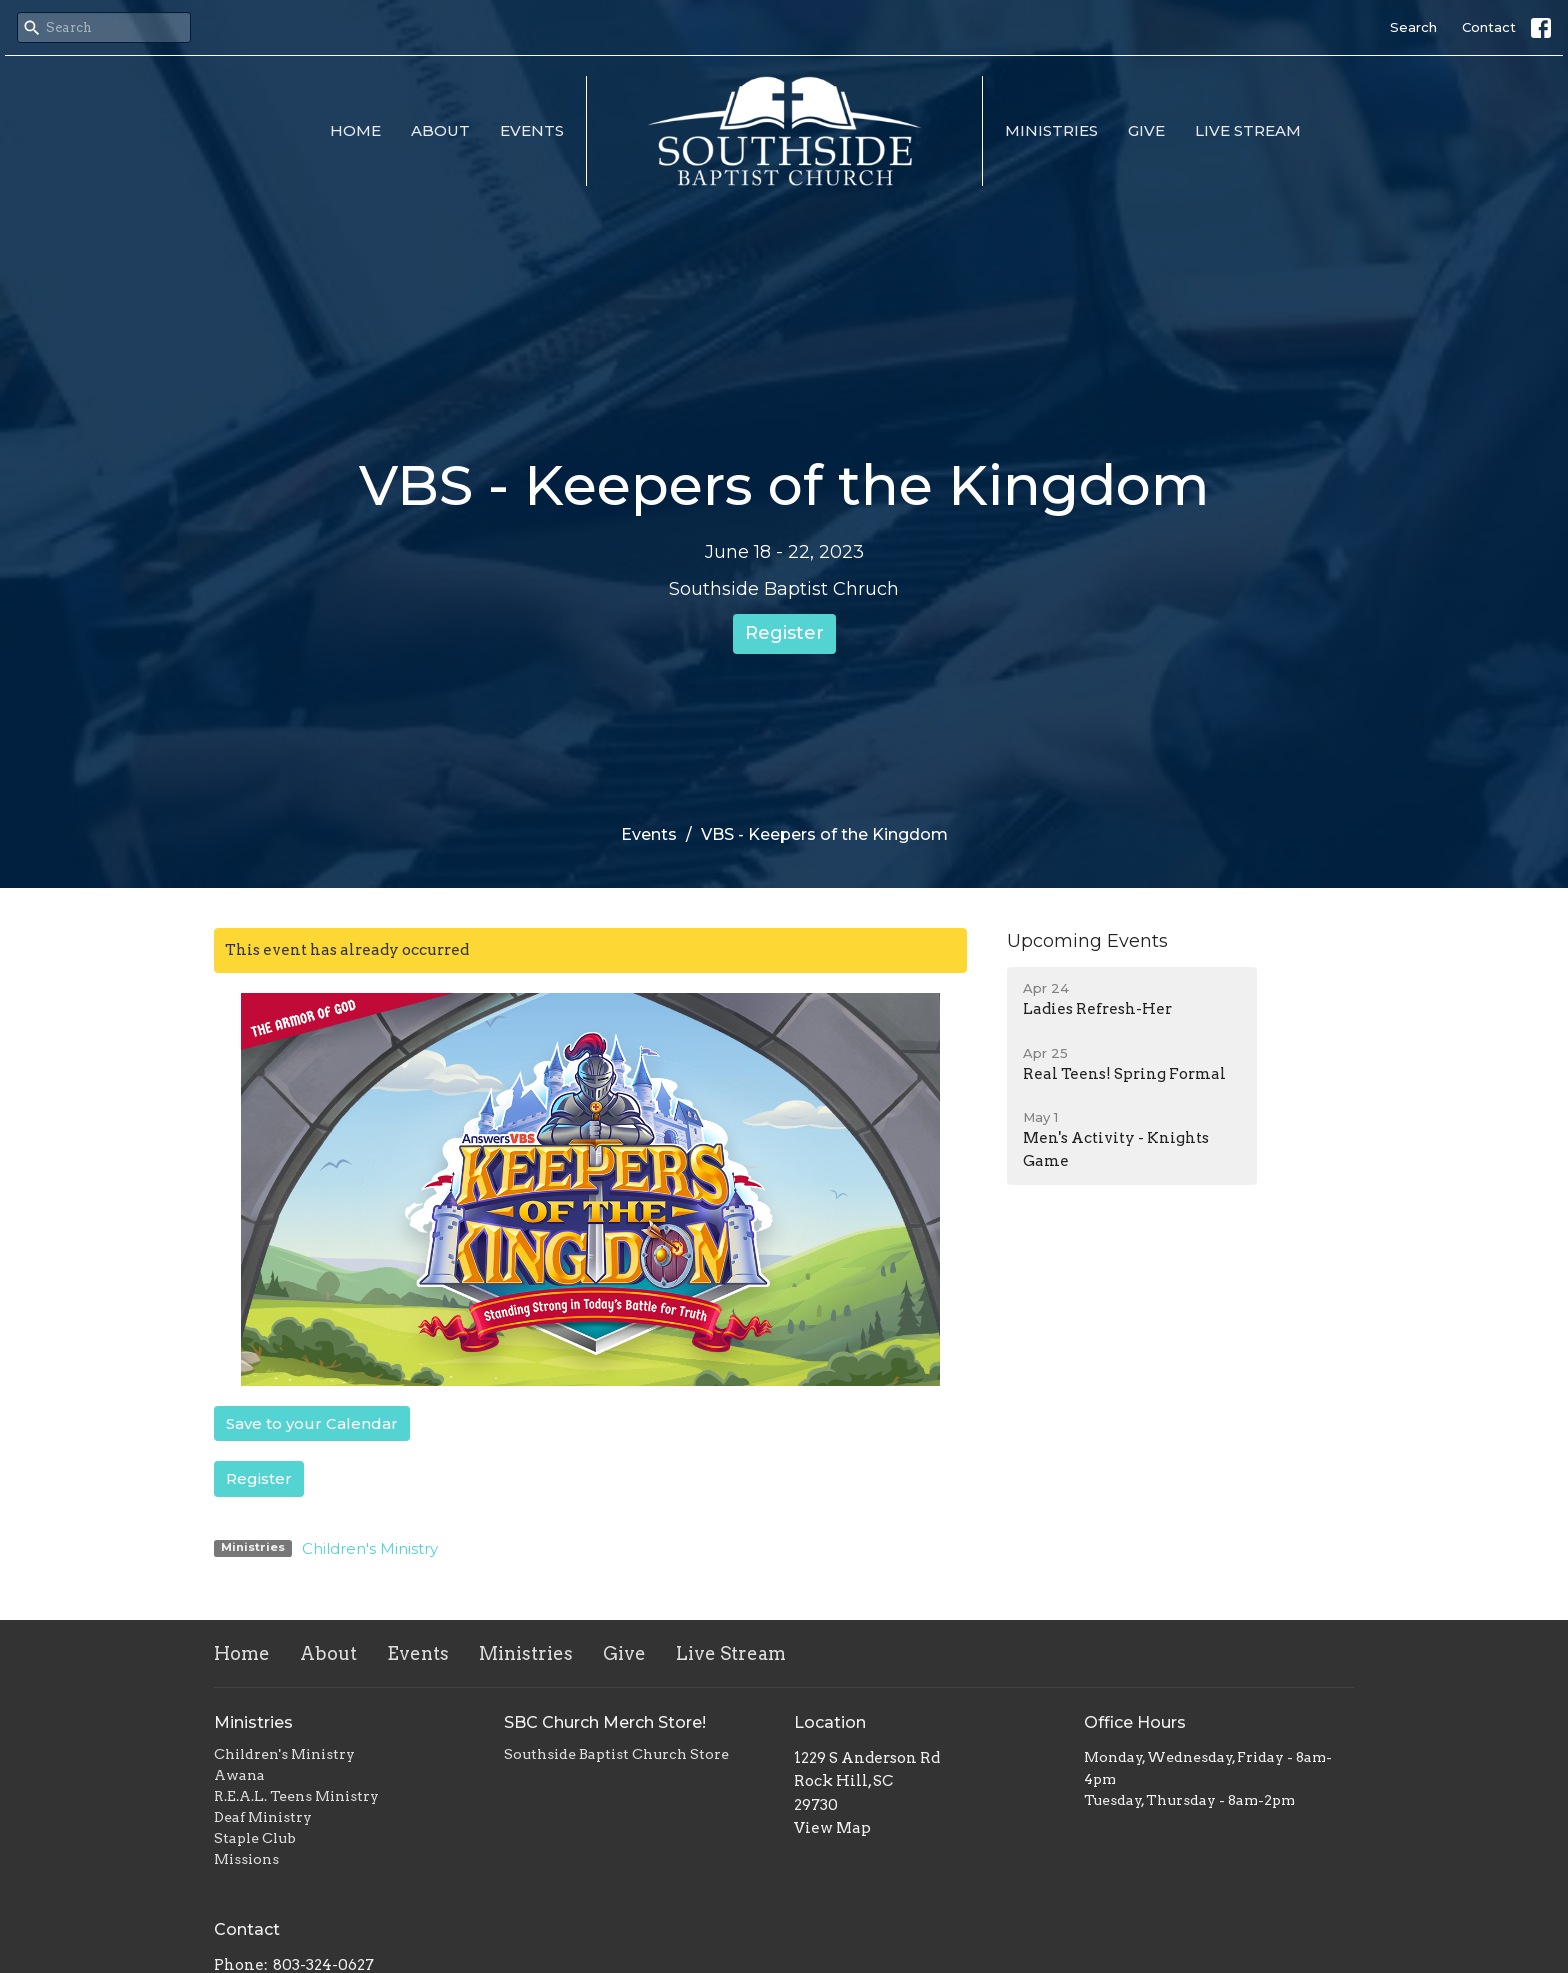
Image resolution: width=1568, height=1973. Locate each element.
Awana (239, 1775)
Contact (1489, 27)
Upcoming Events (1087, 941)
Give (1146, 130)
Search (1413, 27)
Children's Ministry (370, 1548)
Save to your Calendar (312, 1423)
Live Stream (1248, 130)
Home (355, 130)
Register (784, 633)
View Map (832, 1828)
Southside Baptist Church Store (616, 1754)
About (440, 130)
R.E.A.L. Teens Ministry (296, 1796)
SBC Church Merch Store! (605, 1722)
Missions (246, 1859)
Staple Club (255, 1838)
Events (532, 130)
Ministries (1051, 130)
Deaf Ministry (263, 1817)
